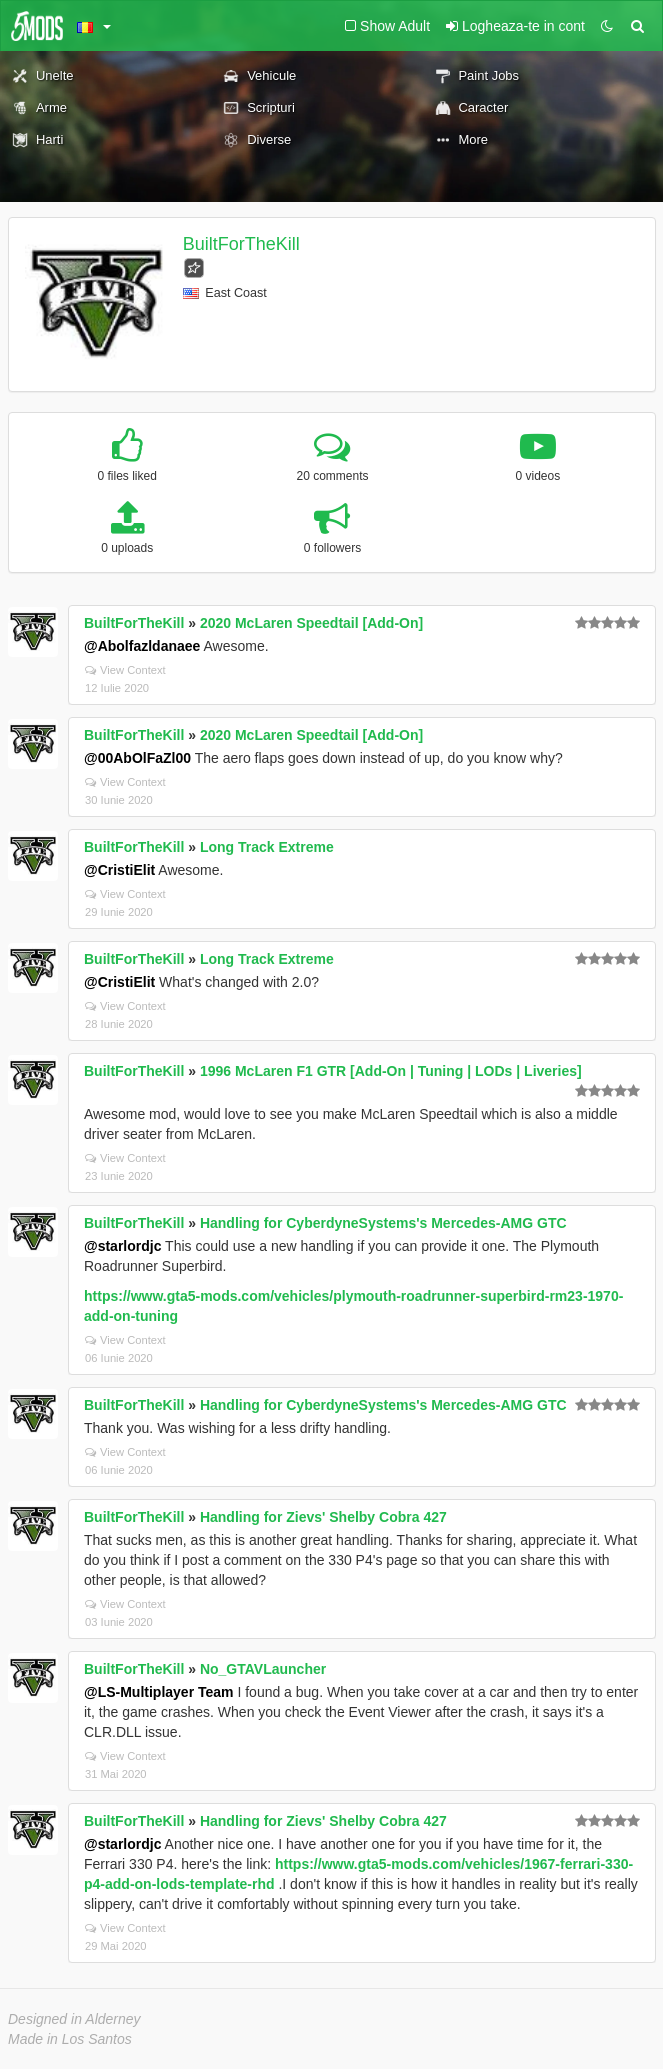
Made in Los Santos (70, 2039)
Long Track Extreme (267, 847)
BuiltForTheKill (241, 244)
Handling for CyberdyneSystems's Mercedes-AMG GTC (383, 1223)
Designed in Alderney (74, 2019)
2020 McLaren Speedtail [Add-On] (311, 623)
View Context (125, 670)
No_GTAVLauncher (263, 1669)
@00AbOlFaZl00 (137, 758)
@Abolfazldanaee (142, 646)
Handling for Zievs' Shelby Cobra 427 (323, 1517)
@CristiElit (119, 870)
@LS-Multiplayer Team (159, 1692)
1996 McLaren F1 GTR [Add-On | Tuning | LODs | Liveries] (391, 1071)
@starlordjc (122, 1246)
